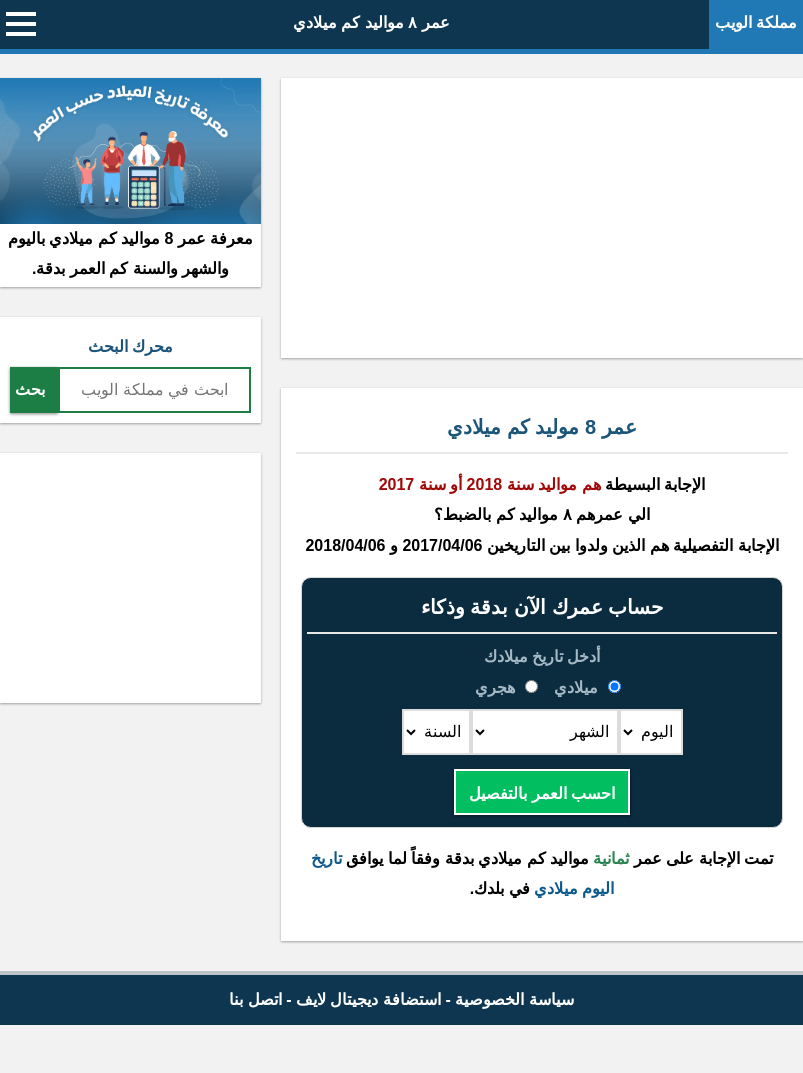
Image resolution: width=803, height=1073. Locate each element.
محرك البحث (130, 346)
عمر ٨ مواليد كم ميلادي (371, 22)
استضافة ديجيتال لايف (368, 999)
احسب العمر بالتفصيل (542, 793)
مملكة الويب (756, 22)
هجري (497, 687)
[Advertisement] (542, 218)
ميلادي (576, 687)
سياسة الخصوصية (514, 999)
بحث (30, 389)
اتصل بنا (255, 999)
